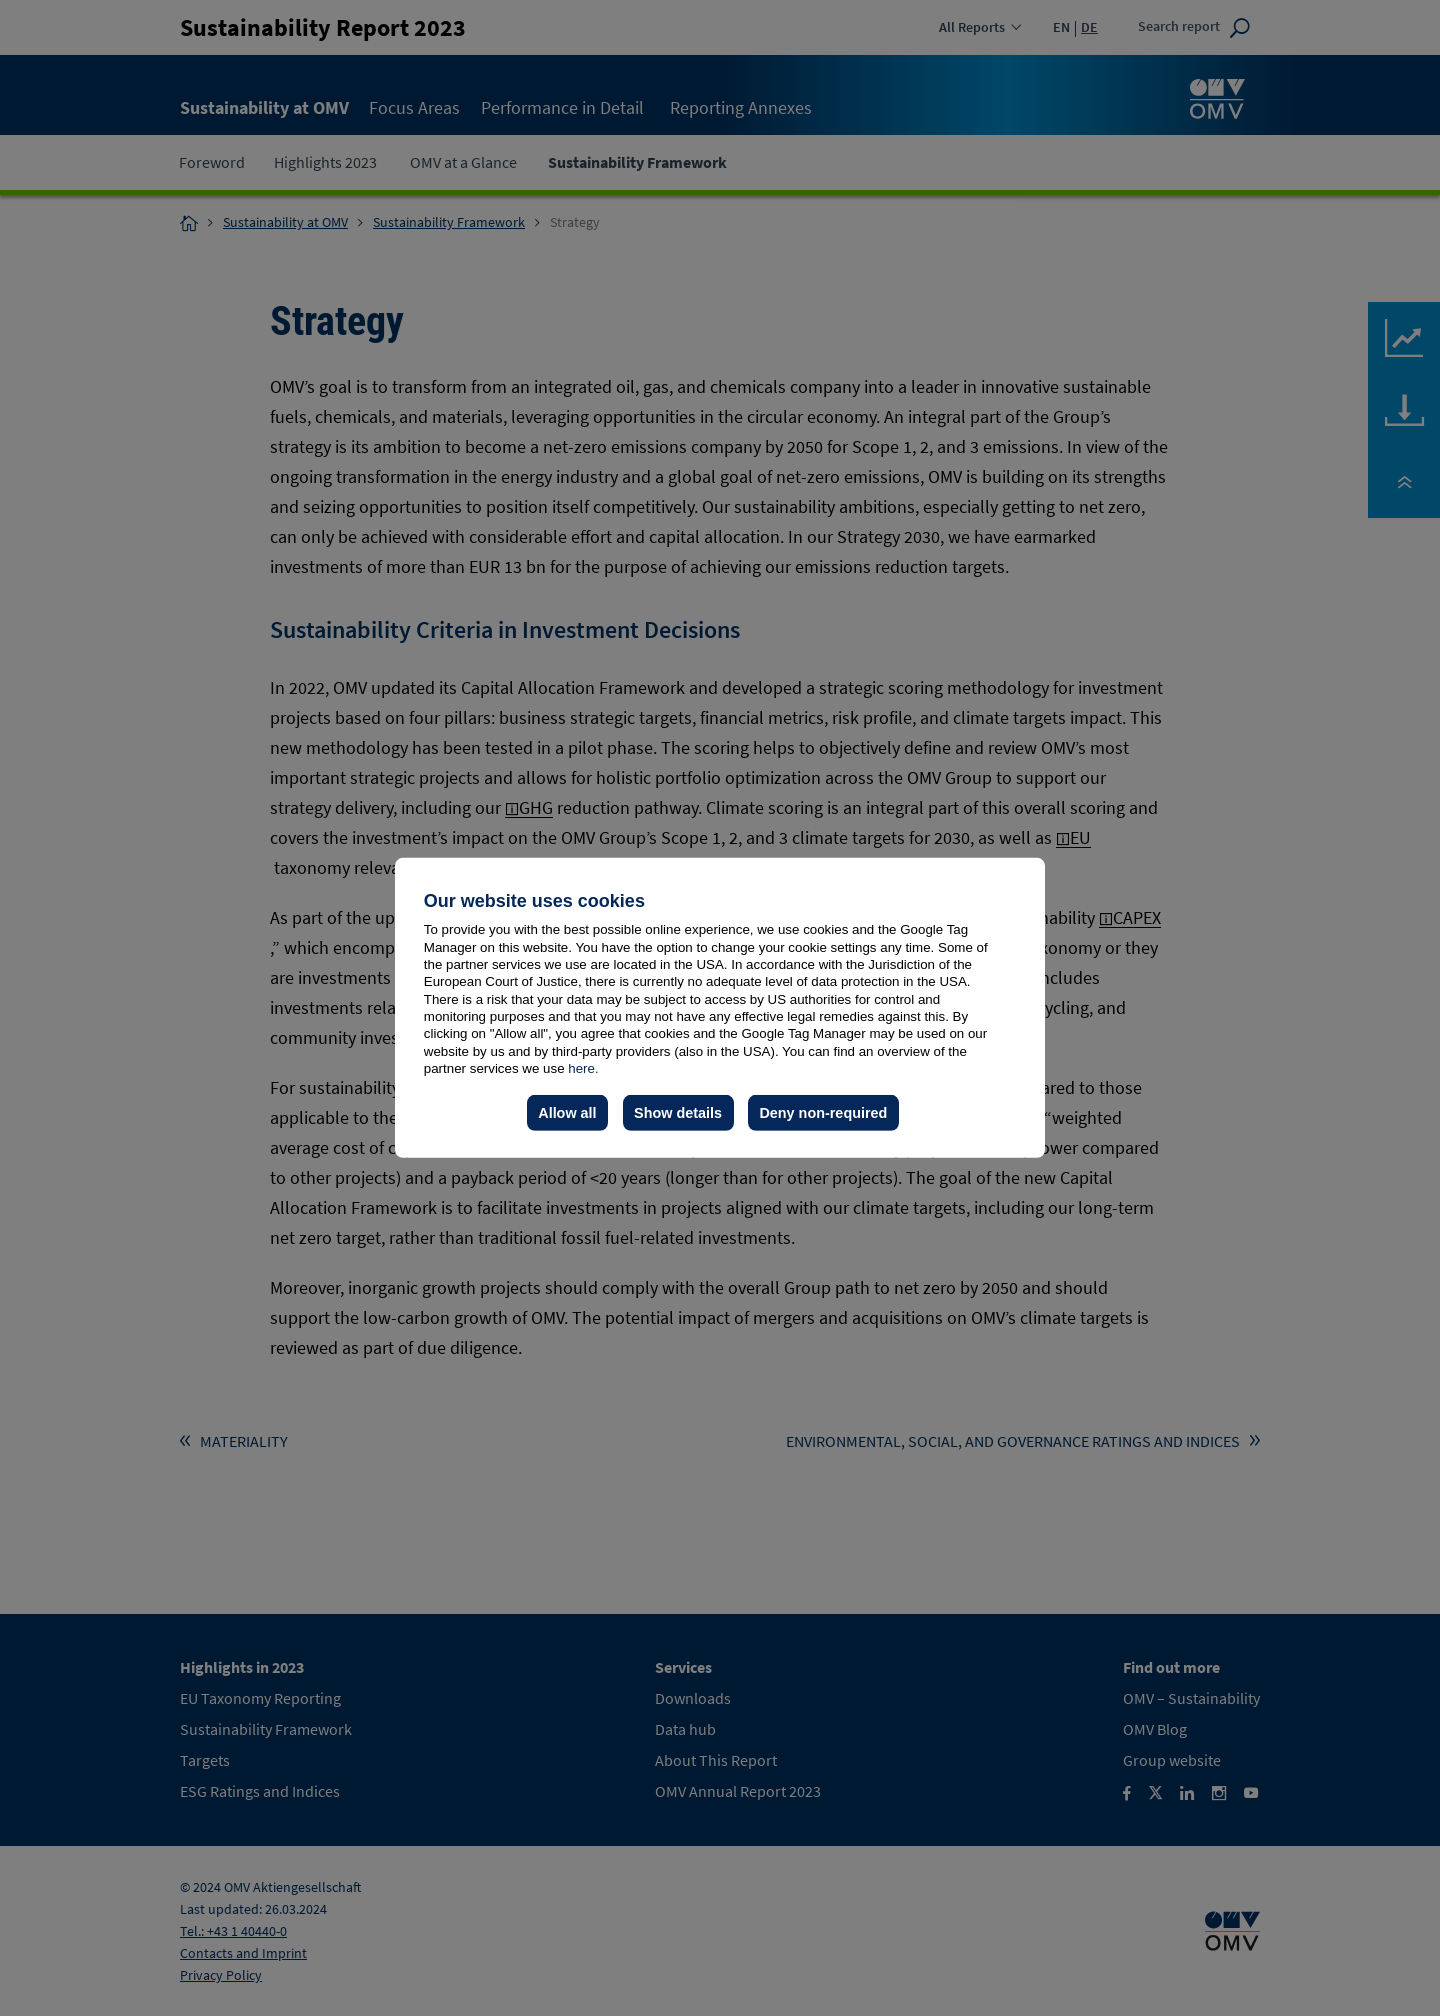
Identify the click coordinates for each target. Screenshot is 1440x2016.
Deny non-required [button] (823, 1113)
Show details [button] (678, 1113)
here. (583, 1068)
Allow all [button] (567, 1113)
